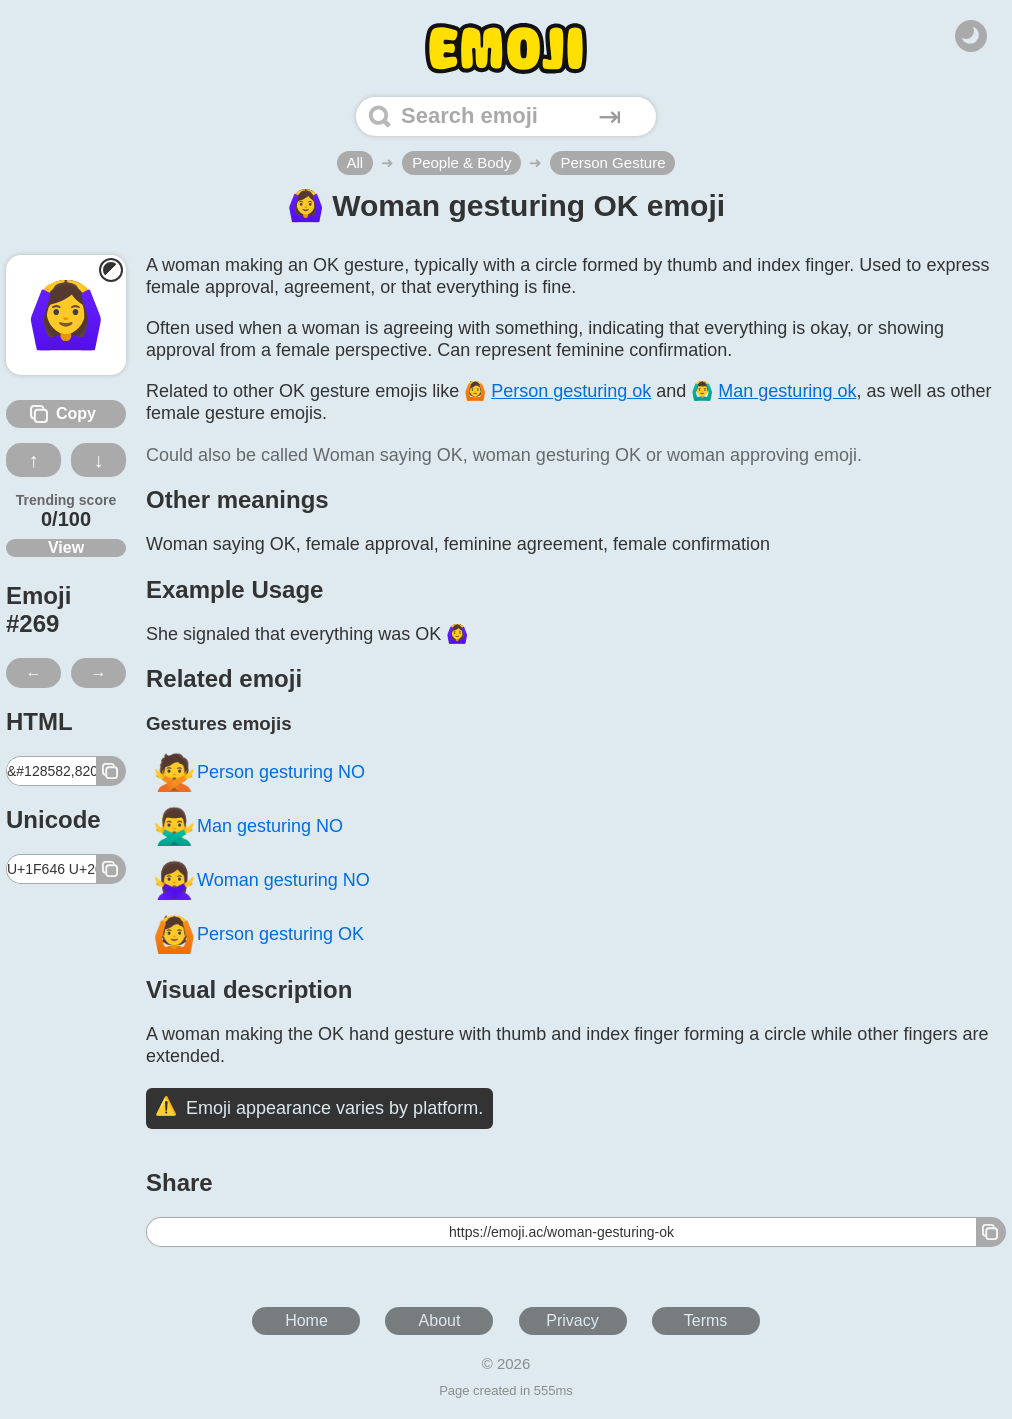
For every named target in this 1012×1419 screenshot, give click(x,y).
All (355, 162)
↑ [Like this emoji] (34, 460)
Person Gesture (612, 162)
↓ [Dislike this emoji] (99, 460)
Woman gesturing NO (260, 880)
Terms (706, 1320)
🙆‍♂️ (773, 391)
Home (306, 1320)
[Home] (506, 48)
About (440, 1320)
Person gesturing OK (258, 934)
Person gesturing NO (258, 772)
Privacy (572, 1320)
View (66, 547)
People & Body (461, 162)
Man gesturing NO (247, 826)
